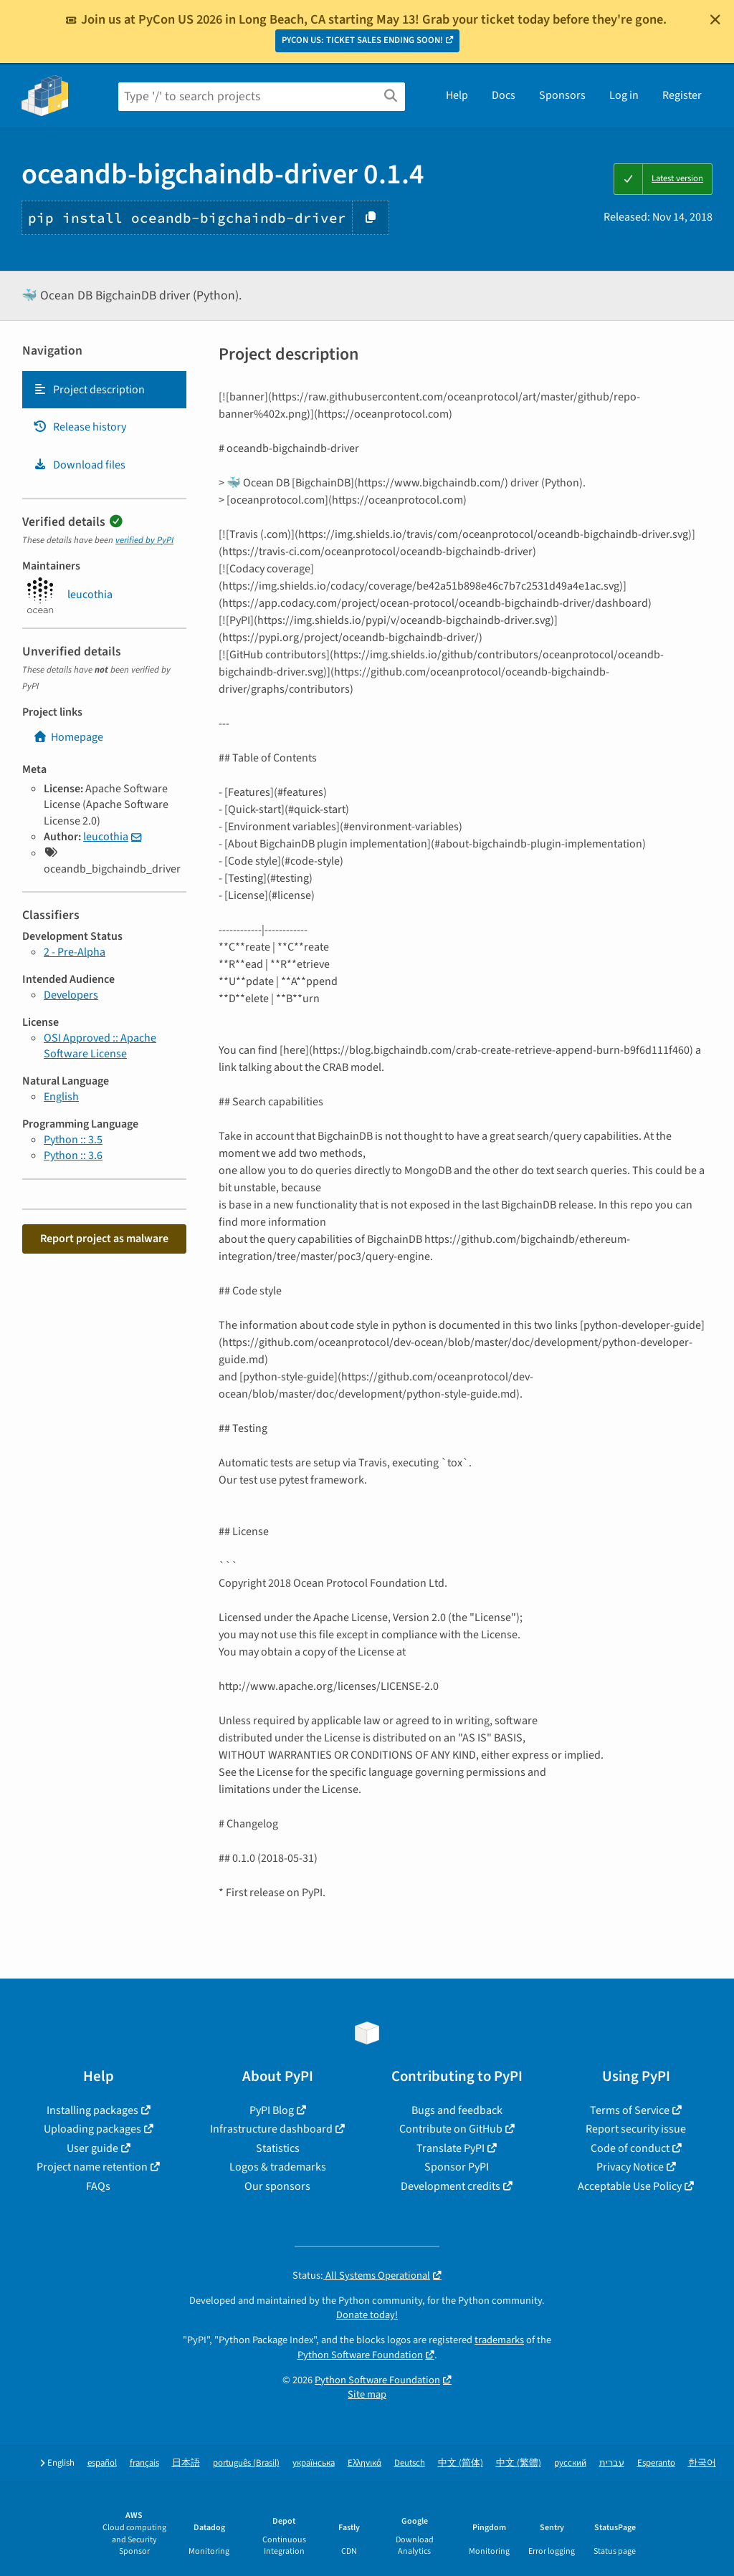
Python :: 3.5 (73, 1140)
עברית (611, 2463)
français (144, 2463)
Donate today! (367, 2314)
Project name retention (92, 2167)
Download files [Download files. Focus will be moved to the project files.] (79, 465)
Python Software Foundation (360, 2355)
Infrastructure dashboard (271, 2129)
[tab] (104, 389)
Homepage (68, 737)
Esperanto (656, 2463)
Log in (624, 95)
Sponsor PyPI (456, 2167)
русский (570, 2463)
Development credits (450, 2186)
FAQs (98, 2186)
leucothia (105, 837)
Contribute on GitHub (450, 2129)
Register (682, 95)
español (102, 2463)
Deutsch (409, 2463)
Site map (367, 2394)
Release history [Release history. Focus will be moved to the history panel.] (79, 427)
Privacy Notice (630, 2167)
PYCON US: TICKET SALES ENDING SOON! (362, 40)
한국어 (702, 2463)
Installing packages (92, 2110)
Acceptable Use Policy (630, 2186)
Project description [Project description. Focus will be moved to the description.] (89, 390)
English (61, 1097)
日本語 (186, 2463)
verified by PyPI (144, 540)
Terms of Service (629, 2110)
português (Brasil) (246, 2463)
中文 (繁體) (518, 2463)
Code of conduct (630, 2148)
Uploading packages (92, 2129)
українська (313, 2463)
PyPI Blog (271, 2110)
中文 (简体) (460, 2463)
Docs (503, 95)
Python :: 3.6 (73, 1155)
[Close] (715, 19)
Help (457, 95)
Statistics (278, 2148)
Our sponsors (277, 2186)
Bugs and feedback (456, 2110)
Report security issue (636, 2129)
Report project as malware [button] (104, 1238)
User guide (92, 2148)
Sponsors (562, 95)
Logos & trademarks (277, 2167)
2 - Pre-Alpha (74, 952)
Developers (71, 995)
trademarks (499, 2339)
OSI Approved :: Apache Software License (100, 1046)
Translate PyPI (450, 2148)
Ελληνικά (364, 2463)
